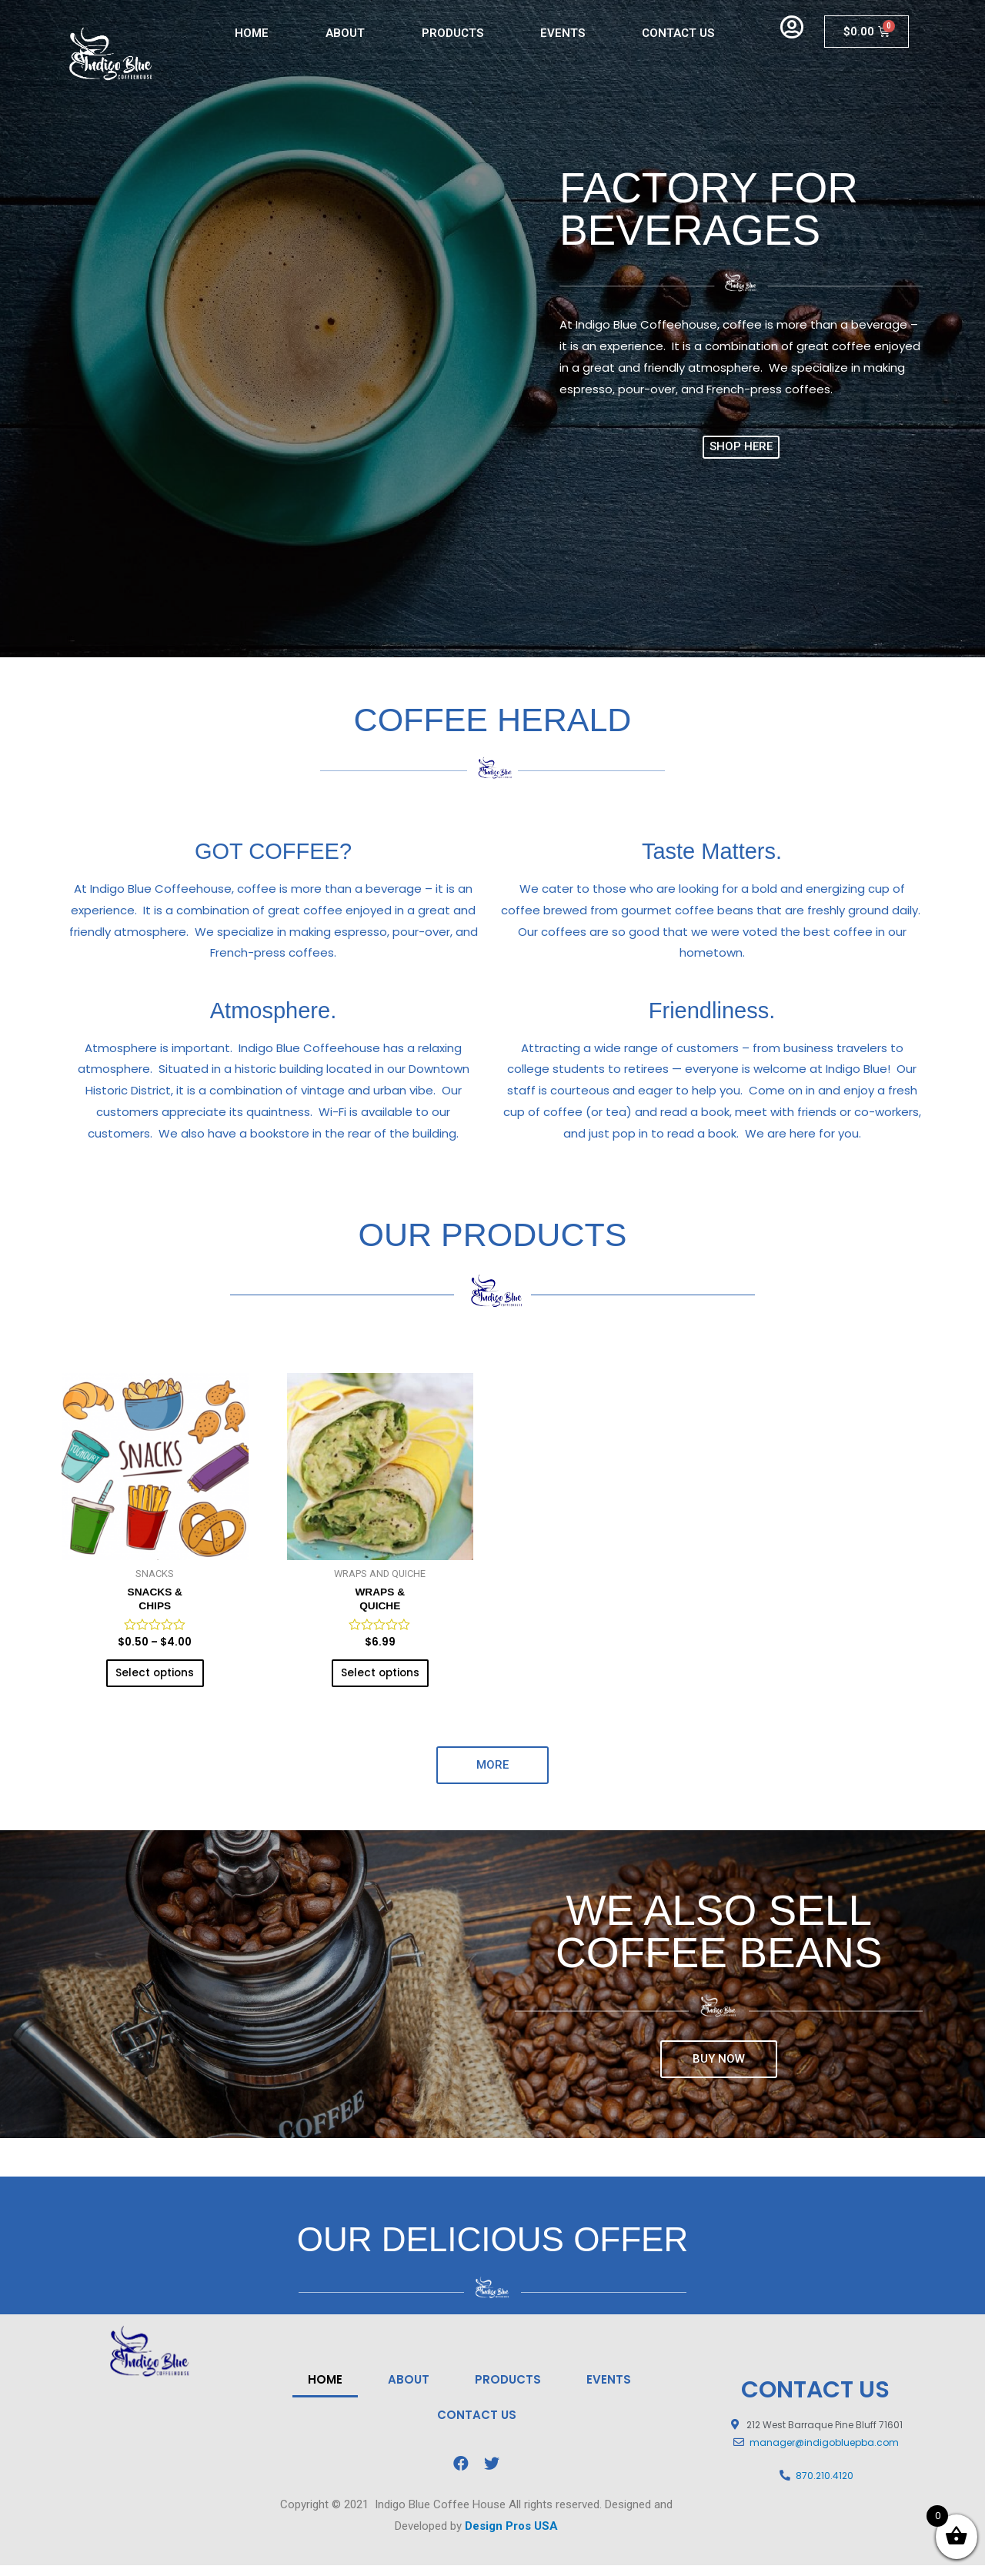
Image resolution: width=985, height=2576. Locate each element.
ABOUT (345, 33)
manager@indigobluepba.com (824, 2453)
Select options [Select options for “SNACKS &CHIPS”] (155, 1680)
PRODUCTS (452, 33)
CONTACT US (678, 33)
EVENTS (562, 33)
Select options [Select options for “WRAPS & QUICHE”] (379, 1680)
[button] (741, 447)
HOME (252, 33)
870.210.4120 (824, 2487)
